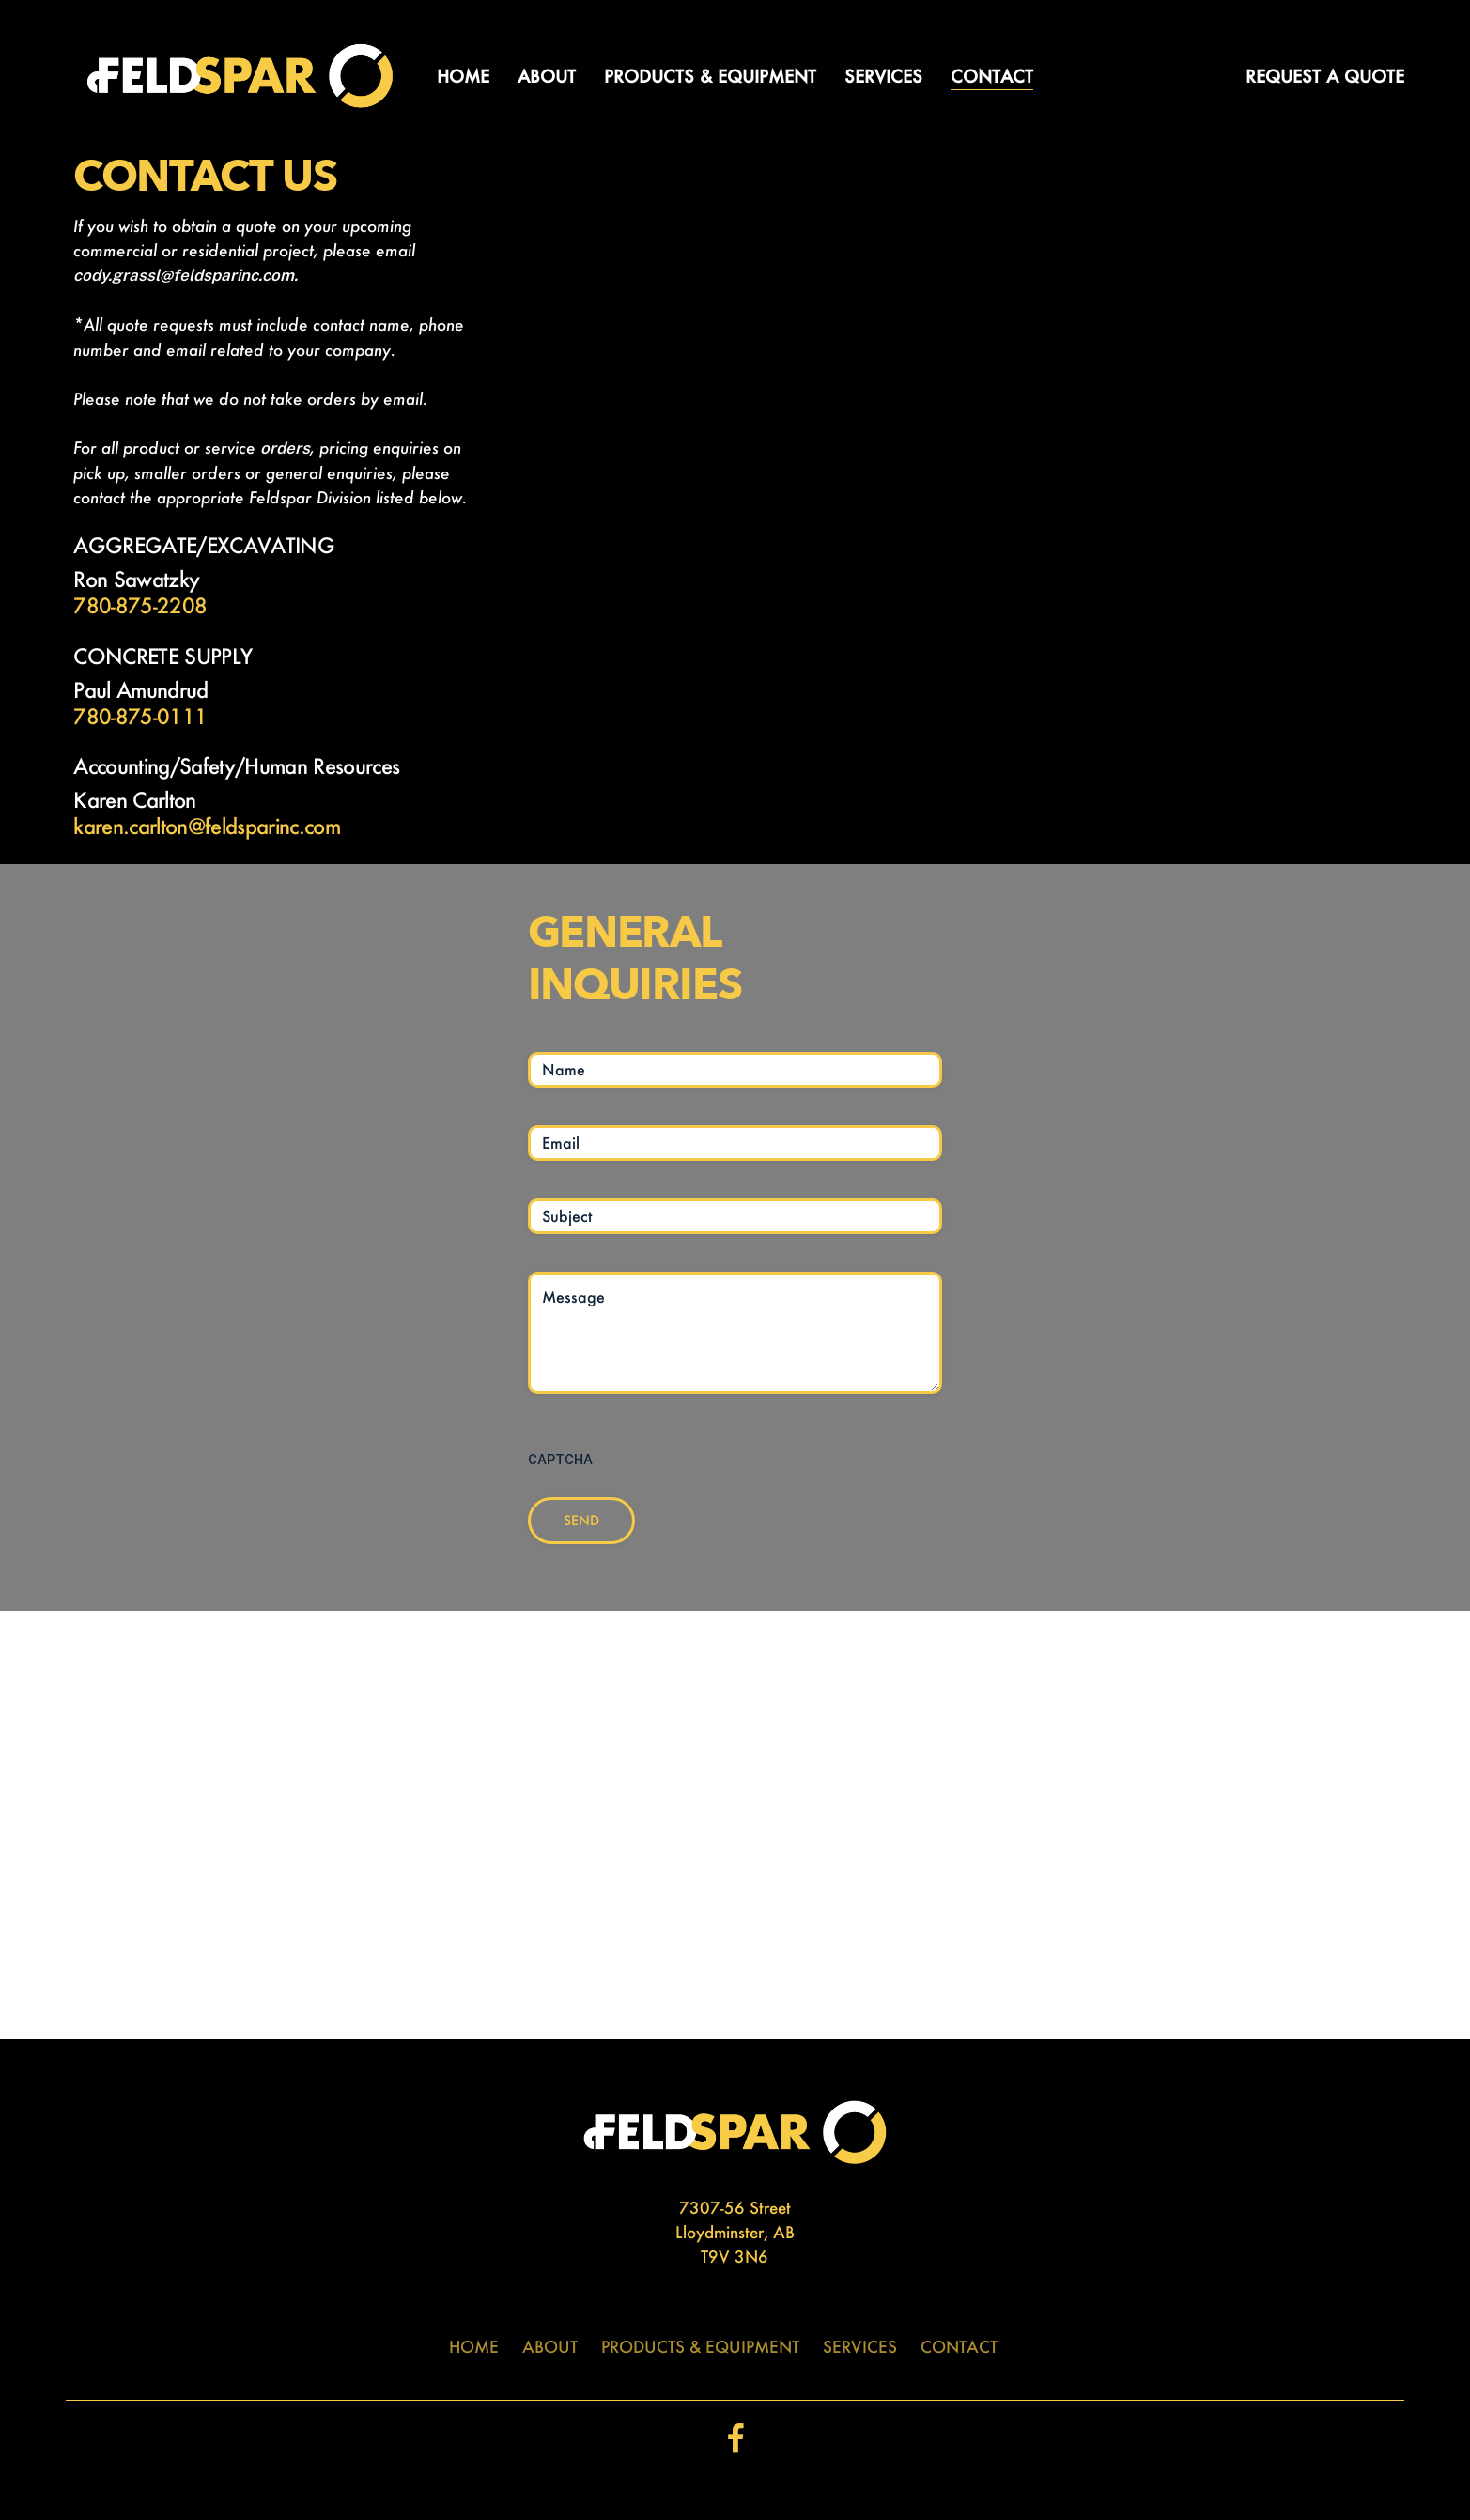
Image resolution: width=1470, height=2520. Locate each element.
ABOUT (550, 2346)
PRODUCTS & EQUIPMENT (700, 2346)
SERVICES (860, 2346)
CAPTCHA (560, 1459)
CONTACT (959, 2346)
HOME (474, 2346)
